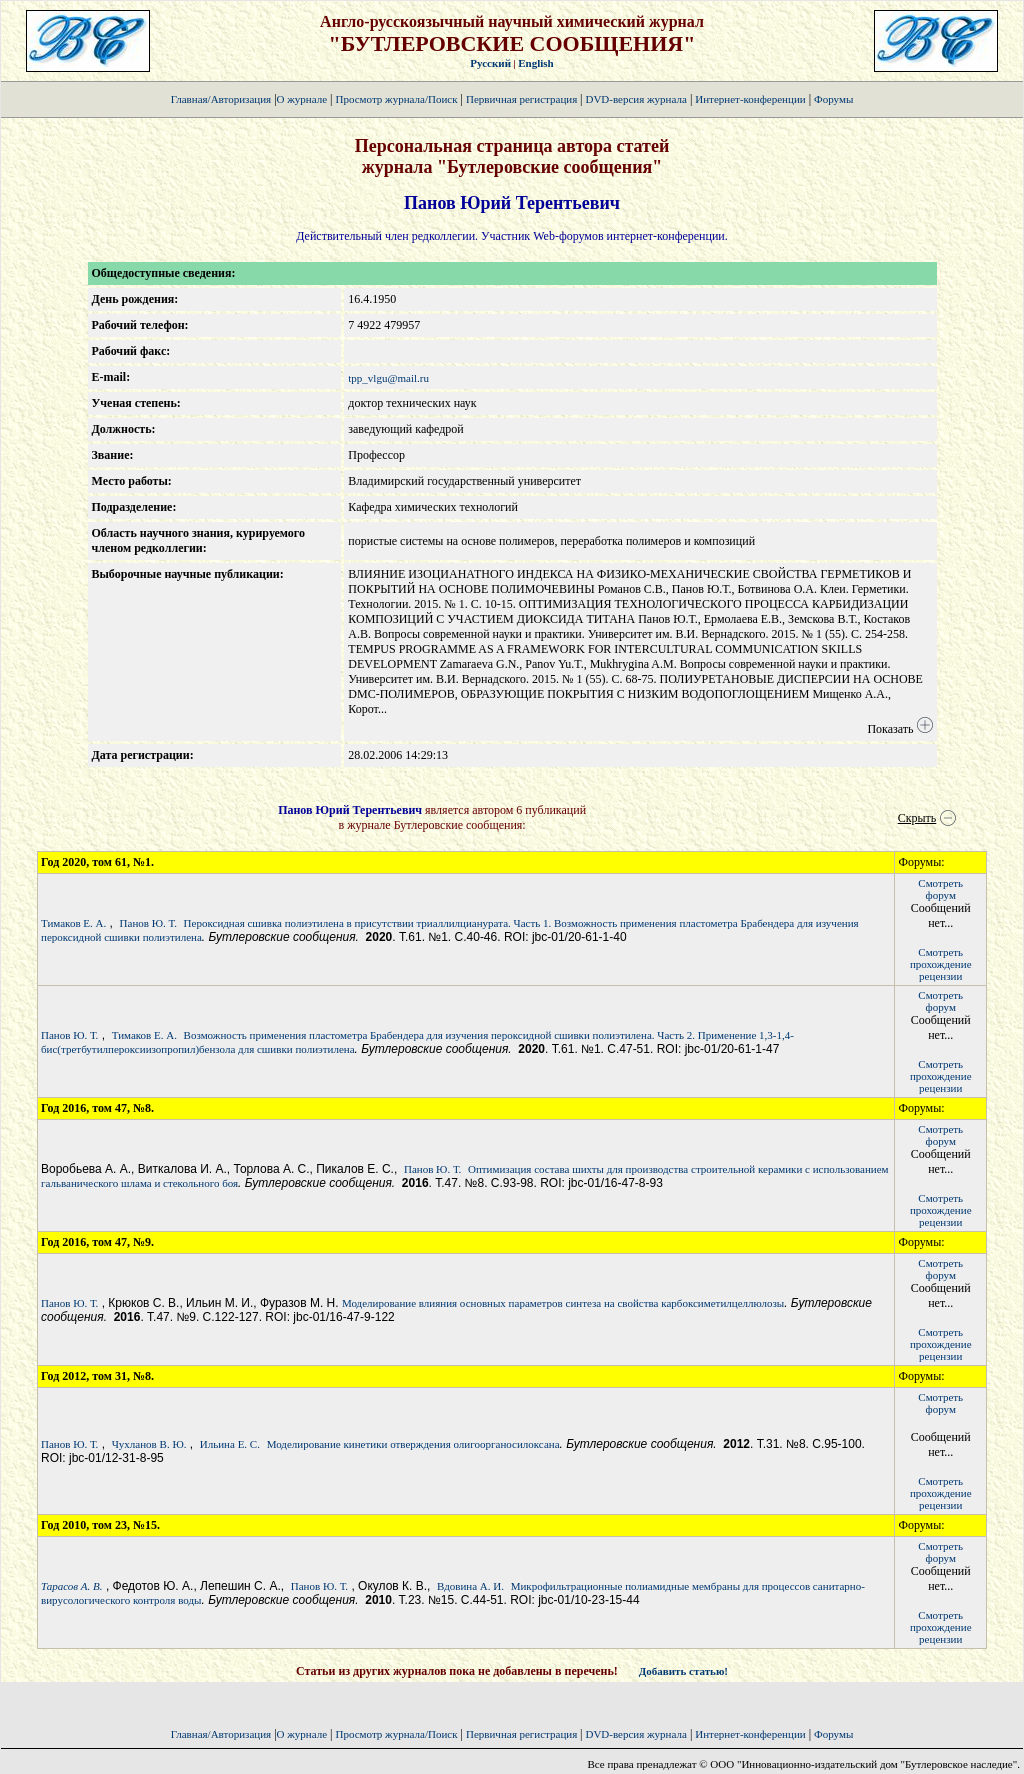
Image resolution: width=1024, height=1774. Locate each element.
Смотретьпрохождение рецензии (941, 964)
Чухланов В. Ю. (149, 1444)
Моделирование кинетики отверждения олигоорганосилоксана (413, 1444)
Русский (490, 63)
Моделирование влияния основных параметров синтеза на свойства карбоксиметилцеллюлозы (563, 1303)
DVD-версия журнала (635, 99)
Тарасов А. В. (72, 1586)
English (535, 63)
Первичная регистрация (523, 99)
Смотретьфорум (940, 889)
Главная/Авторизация (221, 99)
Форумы (833, 99)
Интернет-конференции (750, 99)
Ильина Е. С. (230, 1444)
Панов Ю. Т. (148, 923)
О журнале (302, 99)
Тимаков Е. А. (73, 923)
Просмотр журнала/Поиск (396, 99)
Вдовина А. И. (470, 1586)
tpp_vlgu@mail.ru (388, 378)
